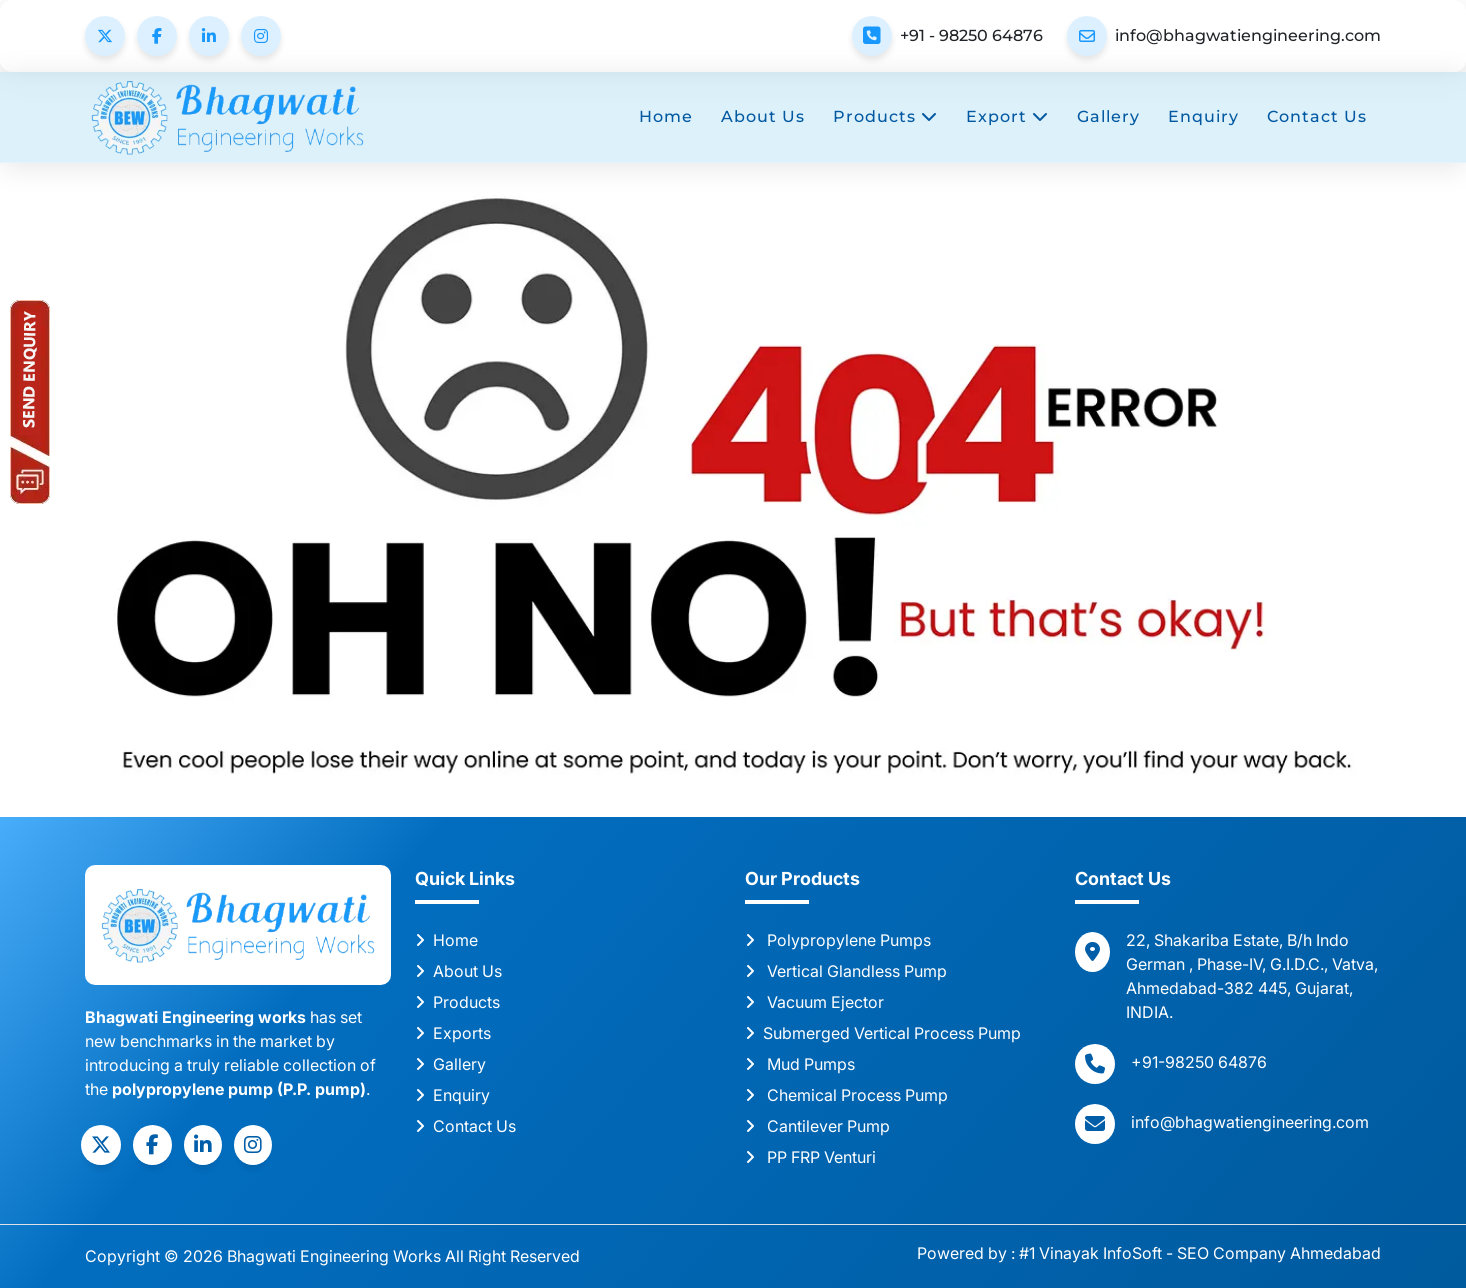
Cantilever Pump (817, 1126)
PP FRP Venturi (810, 1157)
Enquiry (1203, 116)
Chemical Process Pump (846, 1095)
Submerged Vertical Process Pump (883, 1033)
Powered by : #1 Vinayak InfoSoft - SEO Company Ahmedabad (1149, 1253)
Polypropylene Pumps (838, 940)
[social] (101, 1145)
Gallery (1108, 116)
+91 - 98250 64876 (971, 35)
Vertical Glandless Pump (846, 971)
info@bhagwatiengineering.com (1248, 35)
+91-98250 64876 (1199, 1062)
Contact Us (1317, 116)
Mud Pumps (800, 1064)
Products (885, 116)
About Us (763, 116)
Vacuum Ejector (814, 1002)
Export (1007, 116)
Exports (453, 1033)
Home (666, 116)
